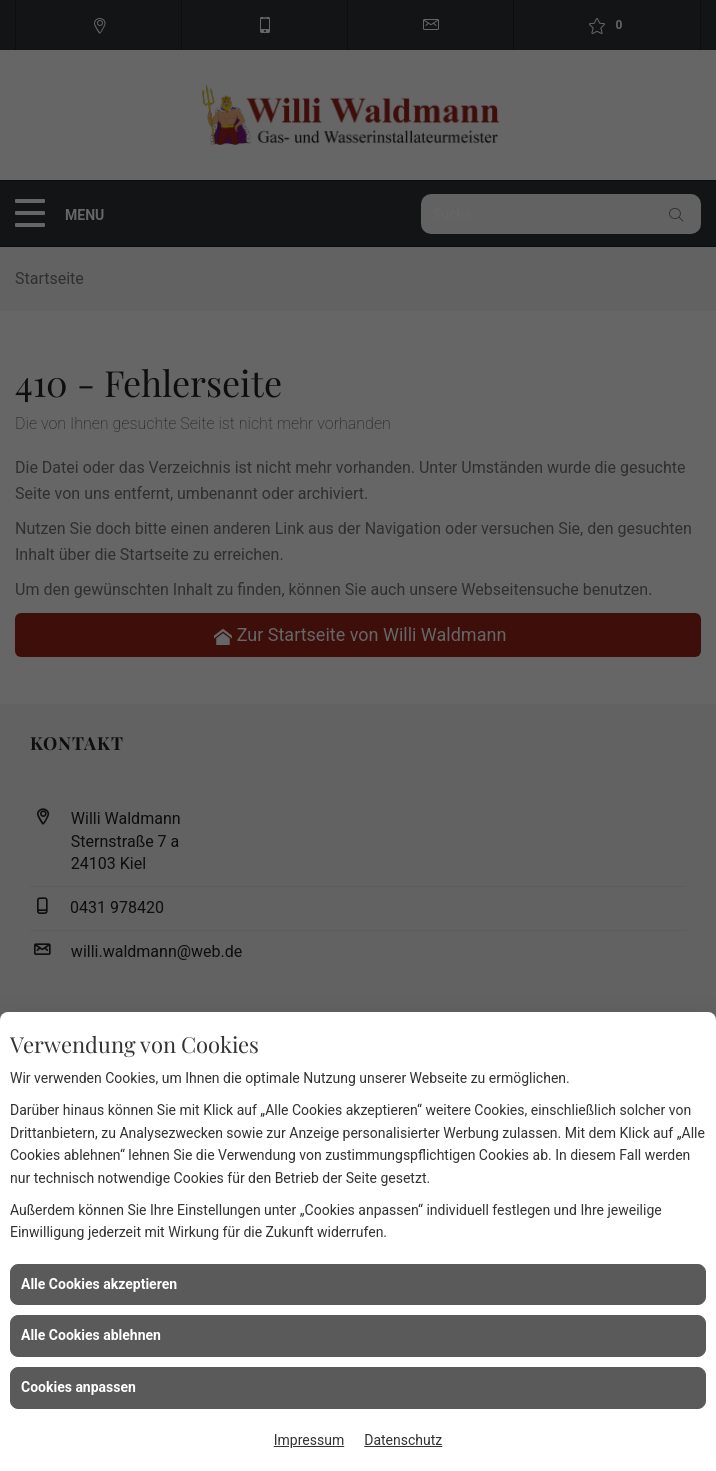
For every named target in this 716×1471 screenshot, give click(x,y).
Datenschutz (403, 1440)
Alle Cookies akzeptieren (99, 1284)
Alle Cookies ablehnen (91, 1335)
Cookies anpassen (78, 1387)
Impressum (309, 1440)
